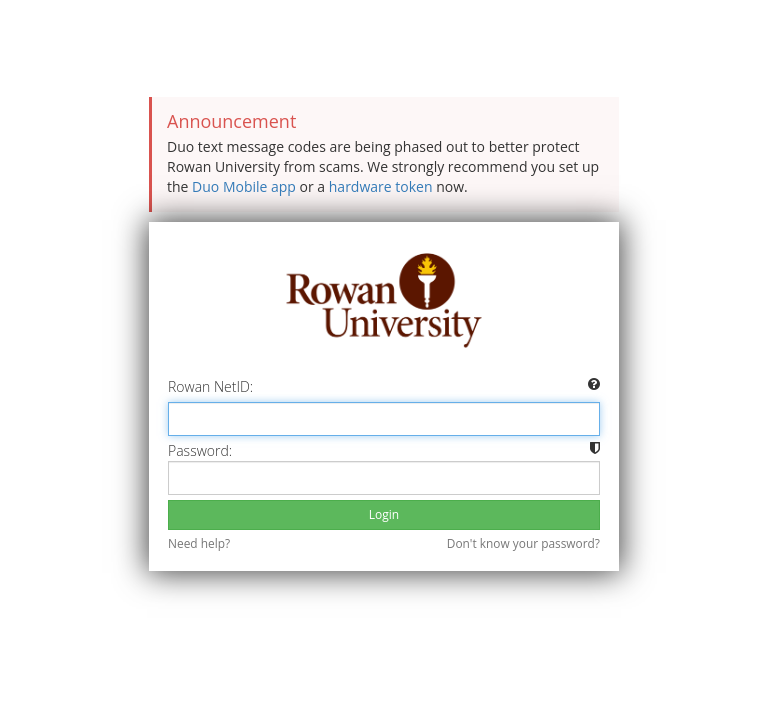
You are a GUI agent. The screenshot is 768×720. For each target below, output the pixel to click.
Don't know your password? (523, 543)
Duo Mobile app (244, 186)
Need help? (199, 543)
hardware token (381, 186)
